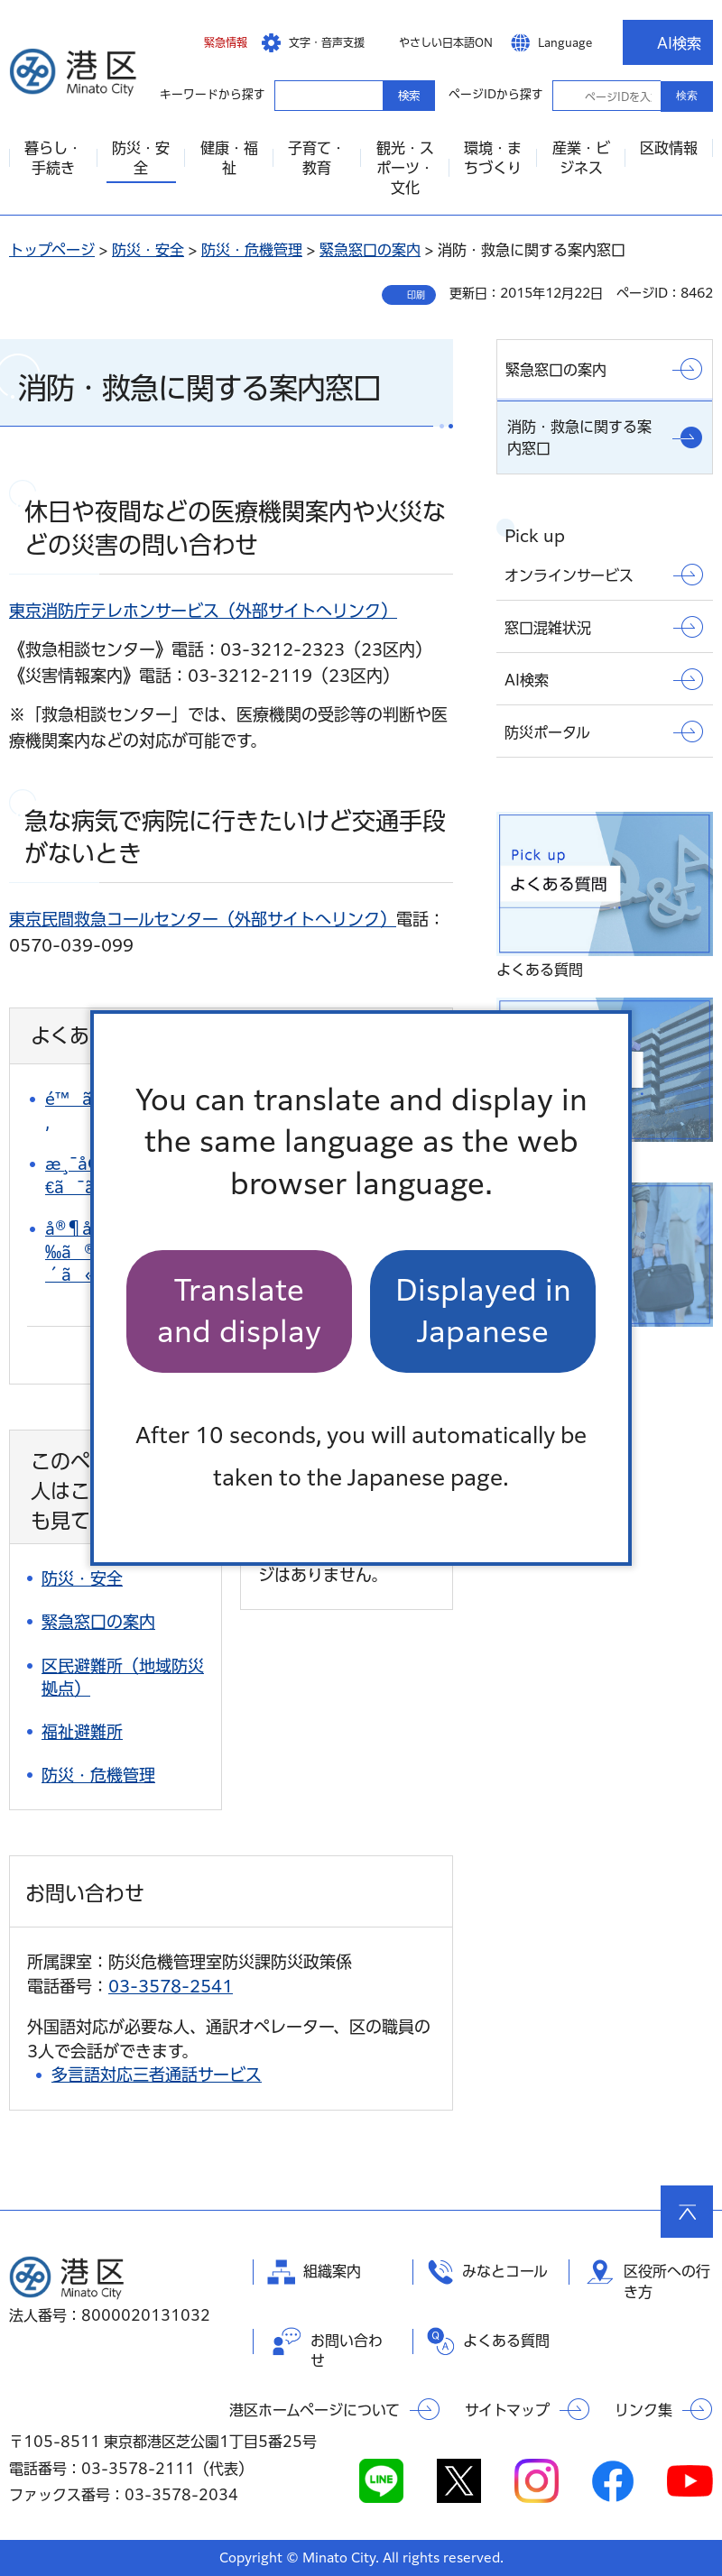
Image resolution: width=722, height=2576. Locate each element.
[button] (212, 42)
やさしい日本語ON (446, 42)
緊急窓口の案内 (370, 250)
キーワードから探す (290, 94)
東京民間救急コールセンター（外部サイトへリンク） (202, 919)
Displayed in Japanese (483, 1311)
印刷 (416, 294)
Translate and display (239, 1311)
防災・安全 (148, 250)
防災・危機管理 (251, 250)
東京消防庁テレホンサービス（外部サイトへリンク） (203, 611)
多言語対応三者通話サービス (156, 2074)
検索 (687, 95)
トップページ (52, 250)
